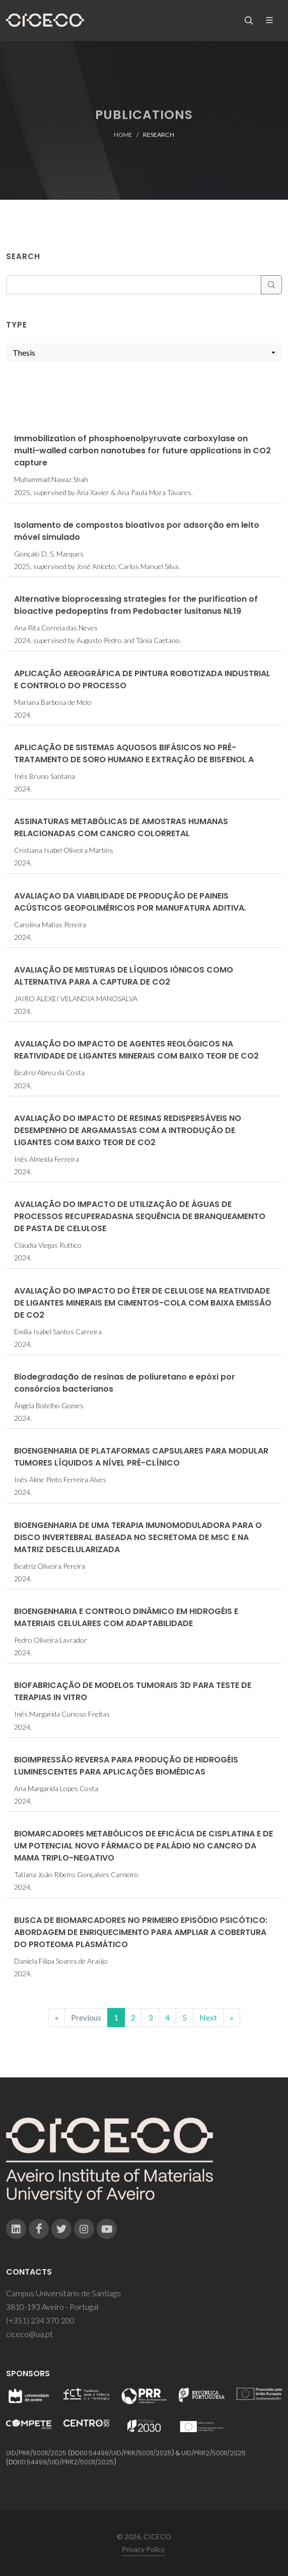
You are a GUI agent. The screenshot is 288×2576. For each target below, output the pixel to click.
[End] (231, 2017)
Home (123, 134)
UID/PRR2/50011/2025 (213, 2453)
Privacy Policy (143, 2549)
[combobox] (144, 352)
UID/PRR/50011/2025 (36, 2453)
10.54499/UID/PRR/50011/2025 (127, 2453)
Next (208, 2017)
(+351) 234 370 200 (40, 2320)
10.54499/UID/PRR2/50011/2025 (67, 2462)
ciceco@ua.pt (29, 2334)
